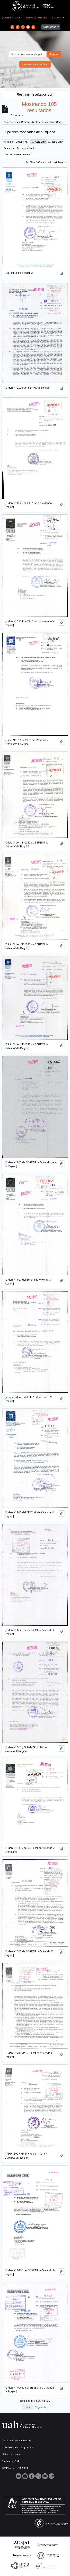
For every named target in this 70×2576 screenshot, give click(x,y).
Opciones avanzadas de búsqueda (30, 132)
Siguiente (40, 2407)
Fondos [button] (57, 17)
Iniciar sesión (50, 27)
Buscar (54, 54)
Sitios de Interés (36, 17)
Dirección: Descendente (15, 154)
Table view (55, 141)
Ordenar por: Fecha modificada (19, 148)
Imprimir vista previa (15, 141)
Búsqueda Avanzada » (35, 64)
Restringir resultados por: (35, 94)
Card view (38, 141)
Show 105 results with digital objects (46, 162)
